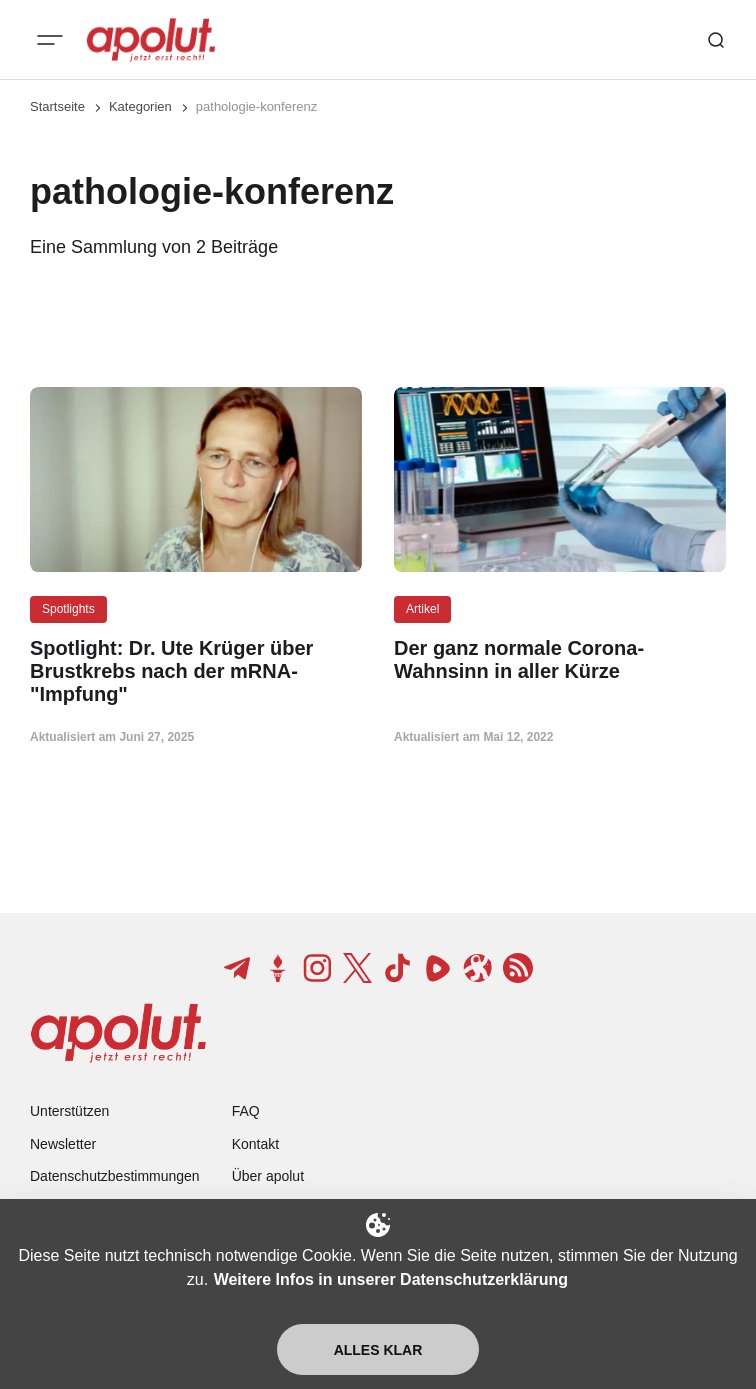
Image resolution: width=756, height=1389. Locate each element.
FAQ (246, 1111)
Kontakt (255, 1144)
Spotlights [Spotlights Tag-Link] (68, 609)
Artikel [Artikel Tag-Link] (422, 609)
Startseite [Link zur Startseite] (57, 106)
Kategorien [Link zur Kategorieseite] (140, 106)
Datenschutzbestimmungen (115, 1176)
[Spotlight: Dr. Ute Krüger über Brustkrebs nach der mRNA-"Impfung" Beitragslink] (196, 672)
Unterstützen (69, 1111)
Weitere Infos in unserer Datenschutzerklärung (391, 1279)
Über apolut (268, 1176)
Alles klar (378, 1350)
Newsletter (63, 1144)
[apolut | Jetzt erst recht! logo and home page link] (151, 40)
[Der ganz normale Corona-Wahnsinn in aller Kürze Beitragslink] (560, 660)
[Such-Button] (716, 40)
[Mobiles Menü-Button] (50, 40)
